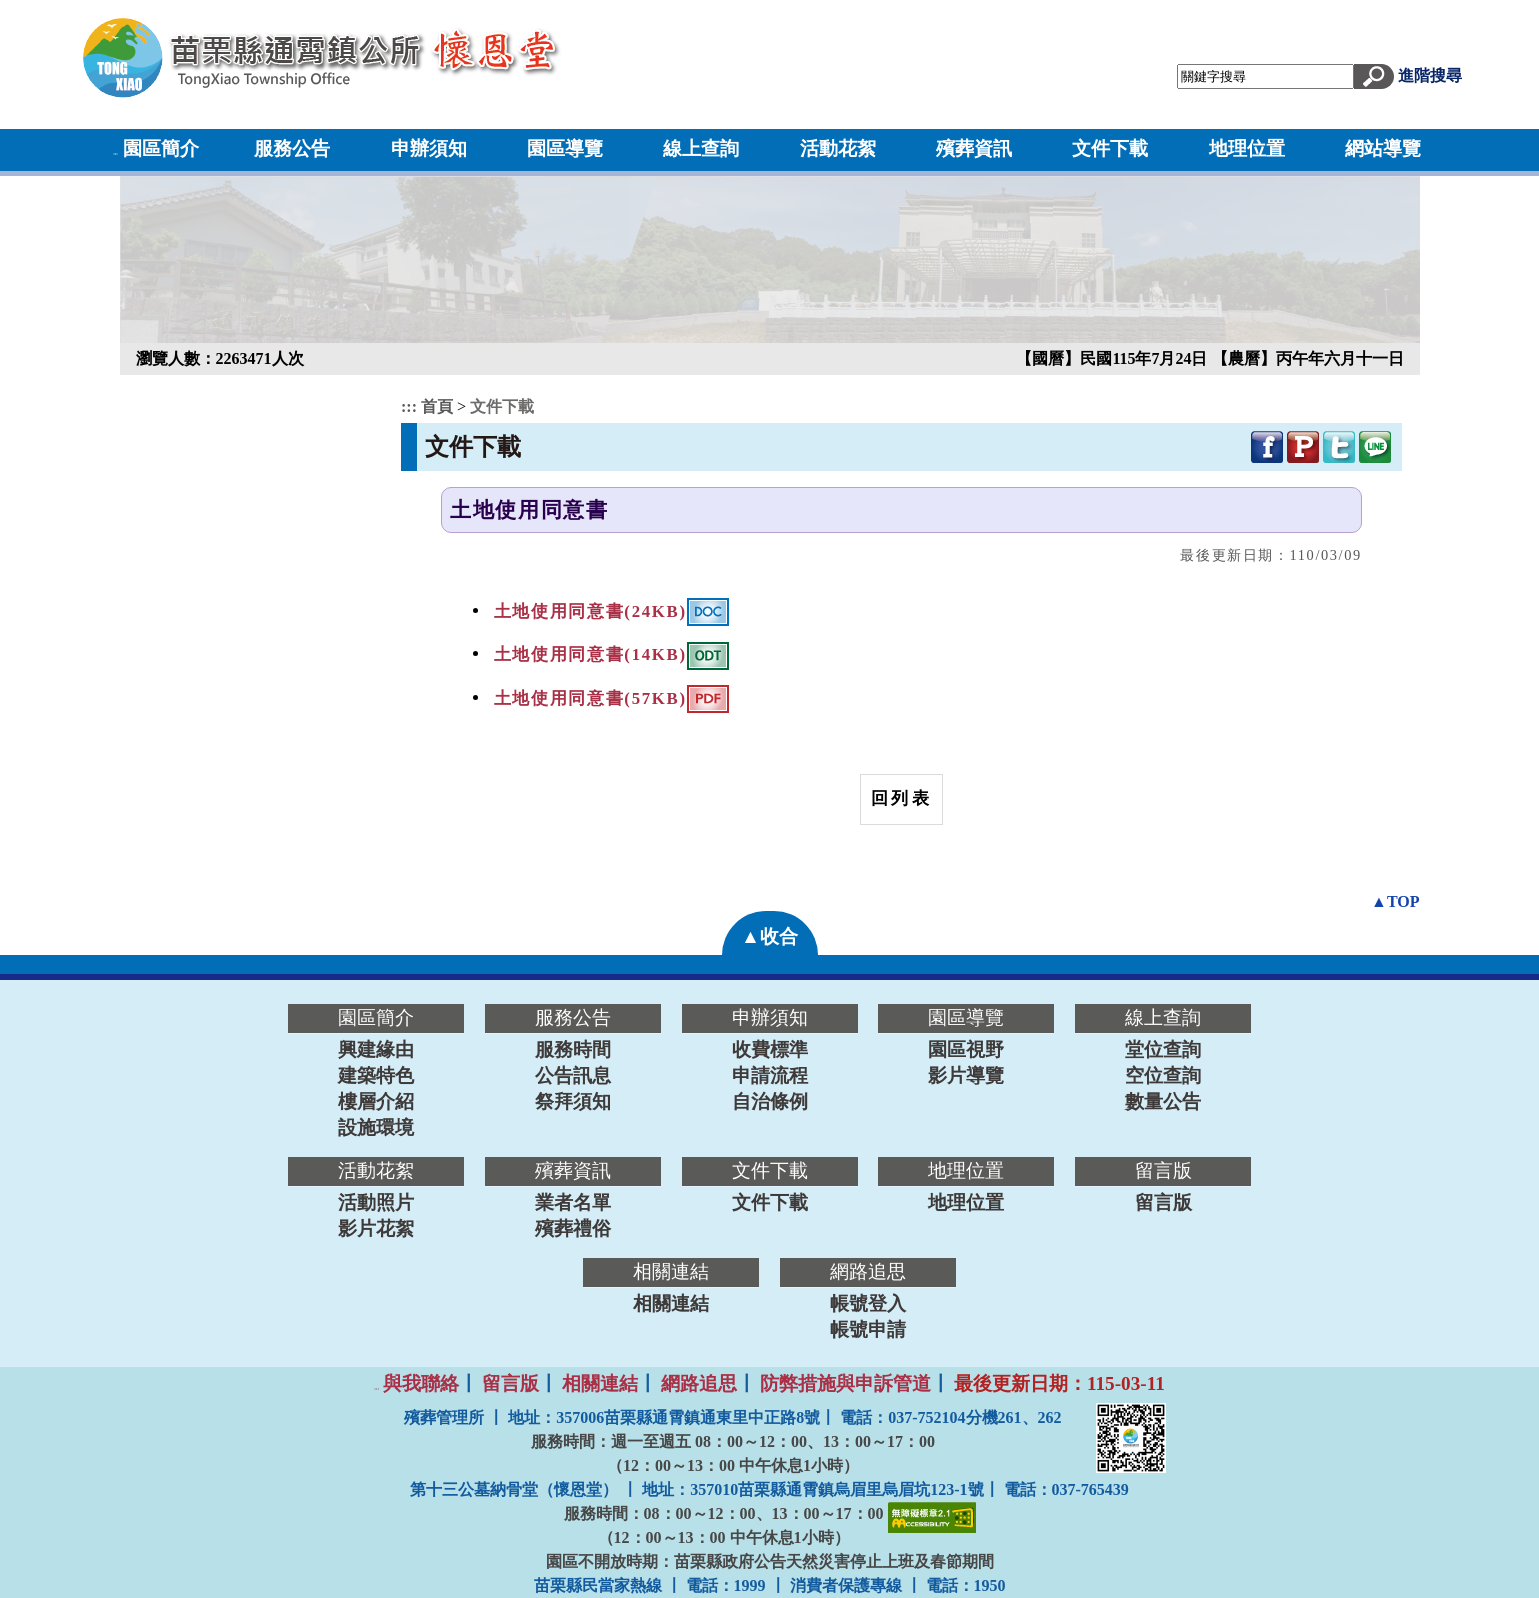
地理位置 (1247, 148)
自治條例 (770, 1101)
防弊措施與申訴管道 (845, 1383)
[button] (1374, 74)
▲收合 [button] (769, 936)
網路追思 (699, 1383)
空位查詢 (1163, 1075)
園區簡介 (161, 148)
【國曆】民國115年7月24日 (1113, 358)
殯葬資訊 (974, 148)
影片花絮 (376, 1228)
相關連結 (671, 1303)
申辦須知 (429, 148)
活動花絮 (838, 148)
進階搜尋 (1430, 75)
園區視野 (966, 1049)
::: (115, 153)
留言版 (1163, 1202)
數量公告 (1163, 1101)
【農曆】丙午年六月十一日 (1308, 358)
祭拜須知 (573, 1101)
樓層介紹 (376, 1101)
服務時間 (573, 1049)
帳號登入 (868, 1303)
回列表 (901, 798)
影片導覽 (966, 1075)
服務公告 (292, 148)
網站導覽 (1383, 148)
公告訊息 (573, 1075)
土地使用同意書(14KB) (590, 654)
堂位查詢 (1163, 1049)
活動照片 (376, 1202)
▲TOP (1395, 901)
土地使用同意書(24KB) (590, 610)
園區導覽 (565, 148)
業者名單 (573, 1202)
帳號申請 (868, 1329)
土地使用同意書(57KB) (590, 698)
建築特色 (376, 1075)
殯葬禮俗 (573, 1228)
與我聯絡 (421, 1383)
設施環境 (376, 1127)
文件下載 (1110, 148)
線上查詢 (701, 148)
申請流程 (770, 1075)
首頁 (439, 406)
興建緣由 (376, 1049)
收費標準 (770, 1049)
